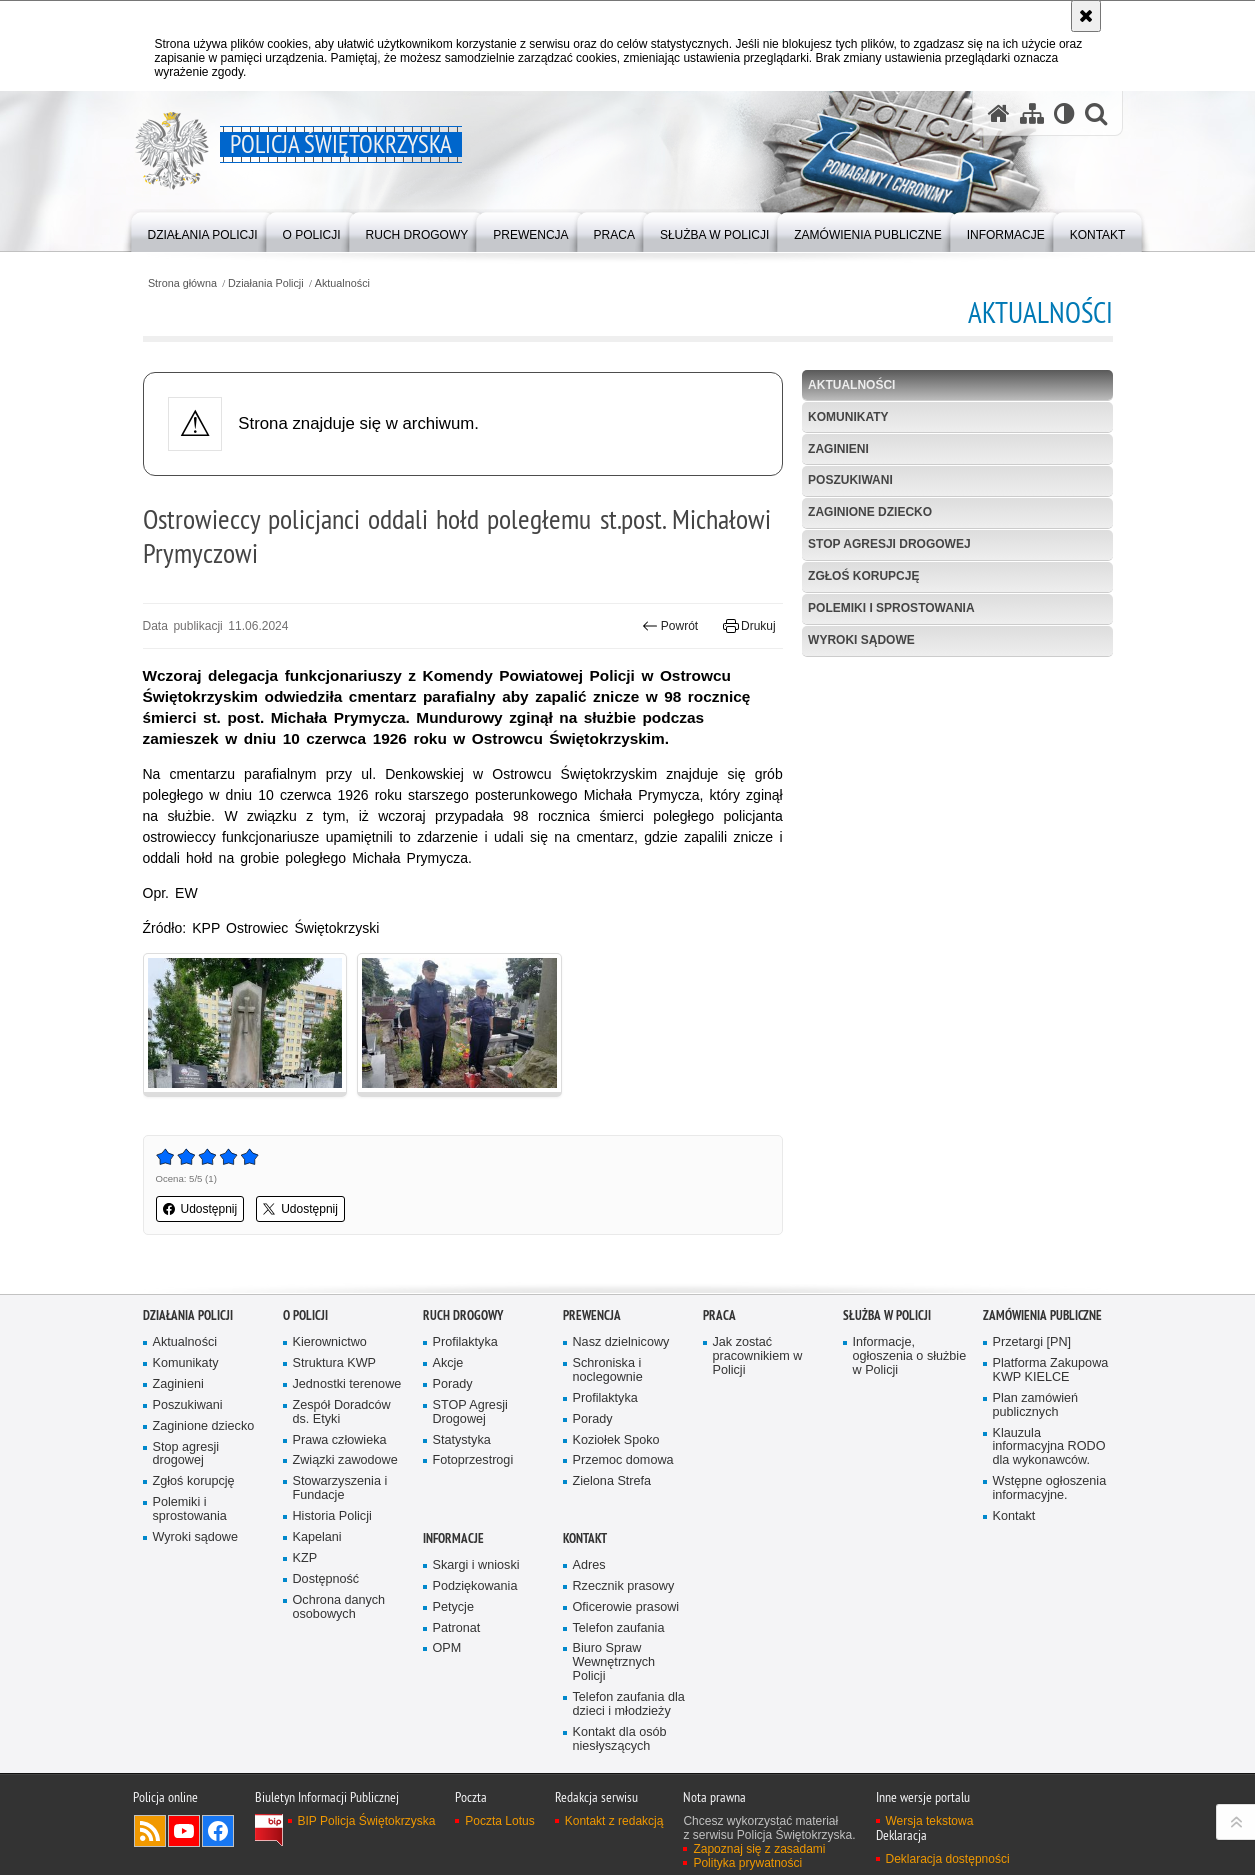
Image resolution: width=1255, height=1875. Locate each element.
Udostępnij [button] (200, 1209)
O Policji (305, 1315)
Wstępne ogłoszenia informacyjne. (1050, 1488)
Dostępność (326, 1579)
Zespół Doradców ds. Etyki (342, 1412)
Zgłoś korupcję (863, 576)
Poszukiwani (850, 480)
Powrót (670, 626)
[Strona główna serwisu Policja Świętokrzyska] (999, 113)
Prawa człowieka (340, 1440)
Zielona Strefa (612, 1481)
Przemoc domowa (623, 1460)
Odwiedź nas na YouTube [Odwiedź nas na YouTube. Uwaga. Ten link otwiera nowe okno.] (184, 1831)
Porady (453, 1384)
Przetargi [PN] (1032, 1342)
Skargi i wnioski (476, 1565)
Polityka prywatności (747, 1863)
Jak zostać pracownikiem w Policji (758, 1356)
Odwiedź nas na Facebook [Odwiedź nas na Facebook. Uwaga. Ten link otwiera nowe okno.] (218, 1831)
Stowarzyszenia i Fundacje (340, 1488)
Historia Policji (332, 1516)
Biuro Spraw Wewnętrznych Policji (614, 1662)
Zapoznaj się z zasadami (759, 1849)
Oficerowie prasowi (626, 1607)
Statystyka (462, 1440)
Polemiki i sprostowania (891, 608)
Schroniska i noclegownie (608, 1370)
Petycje (453, 1607)
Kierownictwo (330, 1342)
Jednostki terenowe (347, 1384)
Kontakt (1014, 1516)
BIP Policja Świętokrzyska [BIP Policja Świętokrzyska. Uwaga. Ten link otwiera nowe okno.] (367, 1821)
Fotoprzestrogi (473, 1460)
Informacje (453, 1538)
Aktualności (342, 283)
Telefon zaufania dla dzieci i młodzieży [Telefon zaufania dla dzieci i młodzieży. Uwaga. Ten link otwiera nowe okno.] (629, 1704)
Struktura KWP (335, 1363)
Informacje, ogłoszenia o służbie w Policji (910, 1356)
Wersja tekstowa (930, 1821)
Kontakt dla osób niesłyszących (620, 1739)
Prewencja (592, 1315)
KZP (305, 1558)
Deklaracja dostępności (948, 1859)
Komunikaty (848, 417)
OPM (447, 1648)
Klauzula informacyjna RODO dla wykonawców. (1049, 1447)
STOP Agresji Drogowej (470, 1412)
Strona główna (182, 283)
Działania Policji (266, 283)
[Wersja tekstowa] (1064, 113)
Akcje (448, 1363)
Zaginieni (838, 449)
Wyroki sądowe (861, 640)
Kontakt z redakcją (614, 1821)
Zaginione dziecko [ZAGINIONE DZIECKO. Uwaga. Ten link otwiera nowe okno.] (870, 512)
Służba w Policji (887, 1315)
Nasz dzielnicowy (621, 1342)
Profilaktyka (465, 1342)
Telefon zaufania (619, 1628)
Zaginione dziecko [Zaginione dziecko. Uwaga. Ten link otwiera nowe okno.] (204, 1426)
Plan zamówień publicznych (1036, 1405)
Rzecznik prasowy (624, 1586)
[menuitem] (203, 230)
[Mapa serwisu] (1032, 113)
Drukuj (749, 626)
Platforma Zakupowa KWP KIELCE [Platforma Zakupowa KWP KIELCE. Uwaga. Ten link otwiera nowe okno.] (1051, 1370)
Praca (719, 1315)
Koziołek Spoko (616, 1440)
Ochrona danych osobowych (339, 1607)
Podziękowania (475, 1586)
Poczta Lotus (499, 1821)
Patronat (457, 1628)
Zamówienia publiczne (1042, 1315)
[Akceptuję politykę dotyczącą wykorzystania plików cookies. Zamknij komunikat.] (1086, 16)
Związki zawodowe (345, 1460)
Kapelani (317, 1537)
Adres (589, 1565)
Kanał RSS (150, 1831)
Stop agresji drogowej (889, 544)
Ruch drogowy (463, 1315)
